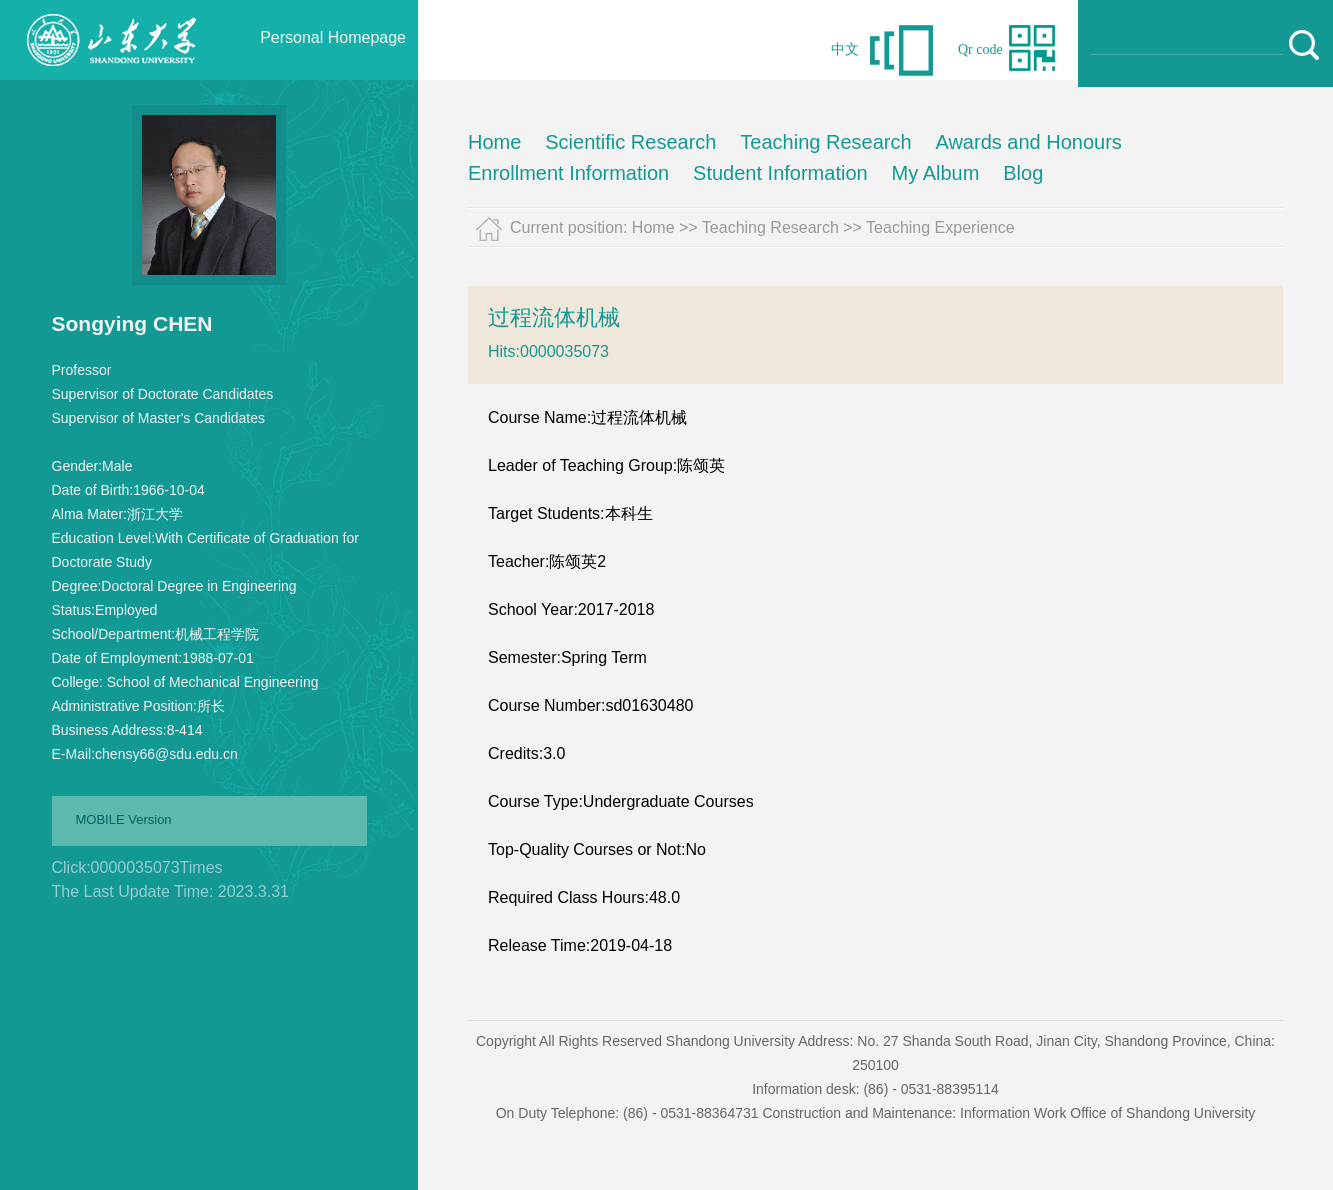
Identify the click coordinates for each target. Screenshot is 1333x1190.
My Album (936, 173)
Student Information (780, 173)
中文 (845, 49)
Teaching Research (825, 142)
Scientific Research (630, 142)
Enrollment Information (568, 173)
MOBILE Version (124, 819)
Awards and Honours (1028, 142)
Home (494, 142)
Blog (1023, 173)
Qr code (980, 49)
